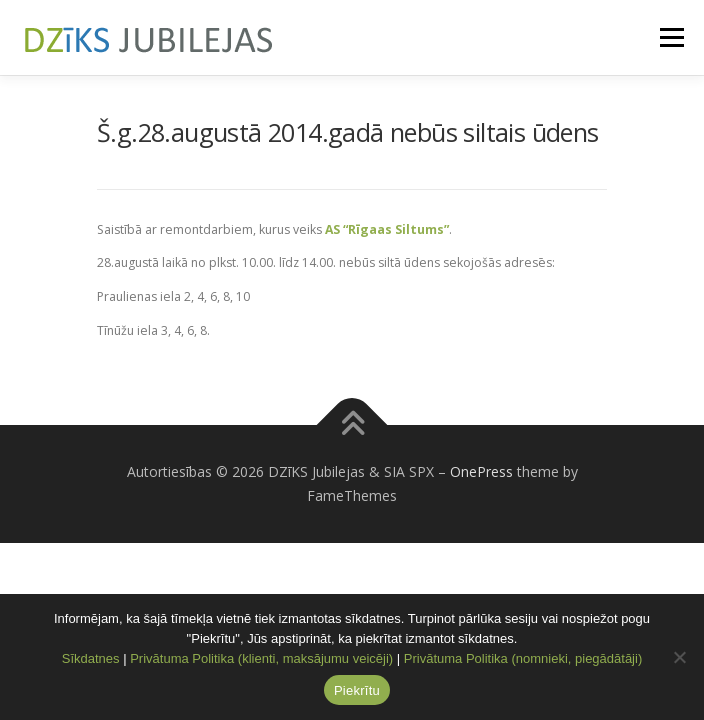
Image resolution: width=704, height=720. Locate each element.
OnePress (481, 471)
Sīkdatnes (91, 658)
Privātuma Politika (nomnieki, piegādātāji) (523, 658)
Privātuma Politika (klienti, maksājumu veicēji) (261, 658)
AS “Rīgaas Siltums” (387, 229)
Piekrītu (357, 690)
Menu (670, 37)
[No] (679, 657)
